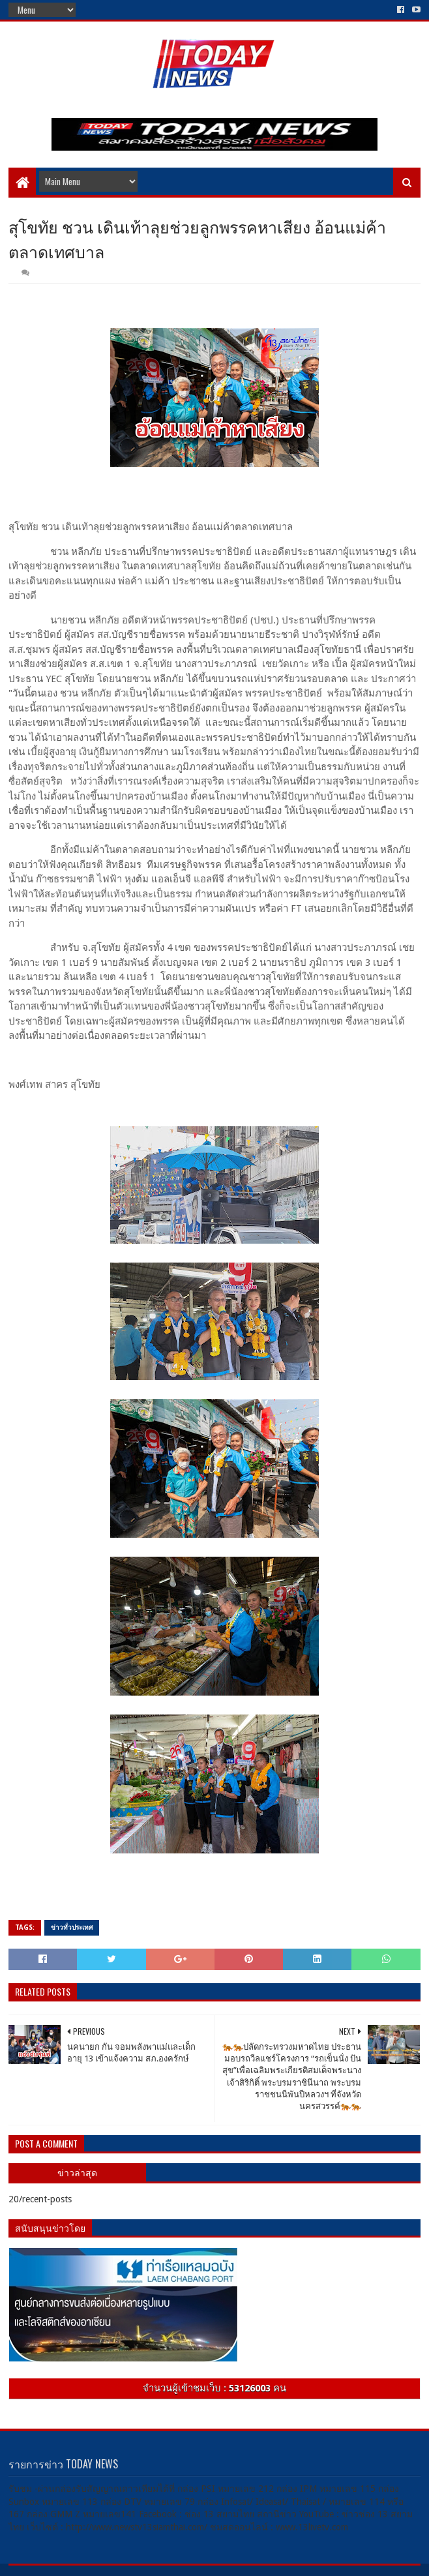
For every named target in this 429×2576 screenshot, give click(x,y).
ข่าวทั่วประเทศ (72, 1927)
